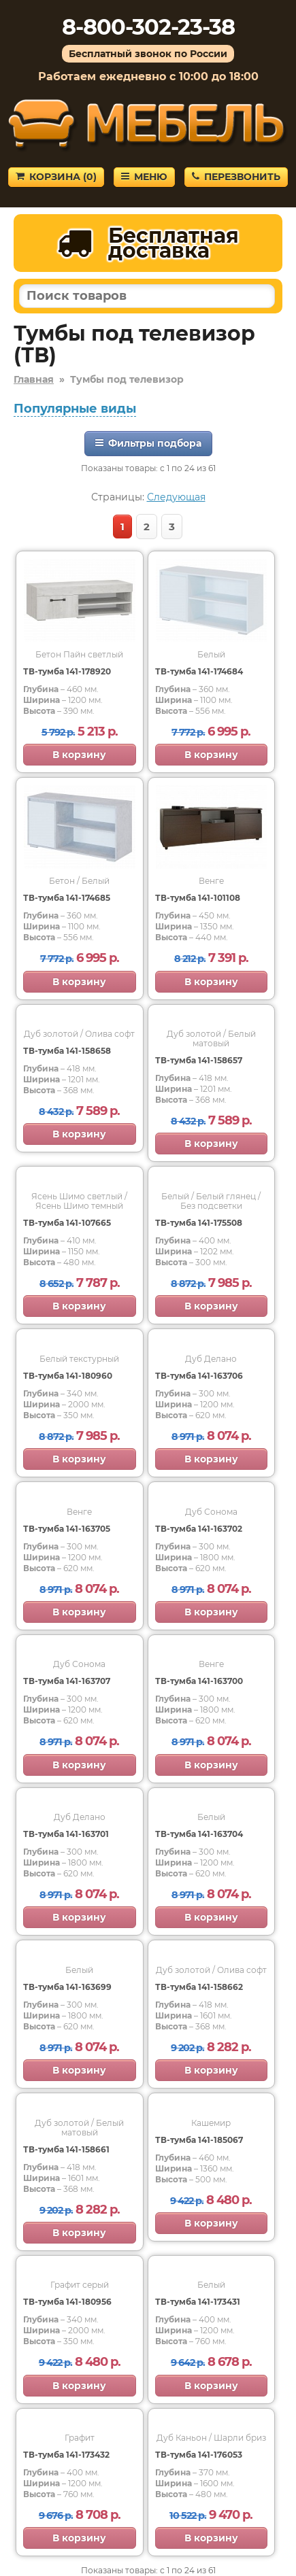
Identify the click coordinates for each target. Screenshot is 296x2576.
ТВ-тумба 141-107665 (67, 1223)
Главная (34, 379)
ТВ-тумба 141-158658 (67, 1051)
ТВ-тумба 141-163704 (199, 1834)
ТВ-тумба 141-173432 (66, 2455)
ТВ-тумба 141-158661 (66, 2149)
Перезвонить (236, 177)
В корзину (79, 755)
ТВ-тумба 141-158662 (199, 1987)
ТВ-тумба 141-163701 (66, 1834)
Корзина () (56, 177)
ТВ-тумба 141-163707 (66, 1681)
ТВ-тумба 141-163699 (67, 1987)
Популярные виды (75, 408)
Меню (144, 177)
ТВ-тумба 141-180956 (67, 2302)
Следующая (176, 497)
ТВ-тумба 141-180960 (67, 1376)
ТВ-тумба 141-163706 (199, 1376)
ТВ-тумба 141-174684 (199, 671)
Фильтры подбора (148, 443)
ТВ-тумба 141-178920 (67, 671)
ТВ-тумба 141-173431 (197, 2302)
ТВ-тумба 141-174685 (66, 898)
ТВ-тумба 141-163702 (198, 1529)
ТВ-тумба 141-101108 (197, 898)
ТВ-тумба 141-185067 (199, 2140)
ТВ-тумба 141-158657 (198, 1060)
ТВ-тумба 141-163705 (66, 1529)
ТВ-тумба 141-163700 (199, 1681)
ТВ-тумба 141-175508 (198, 1223)
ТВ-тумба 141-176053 (198, 2455)
